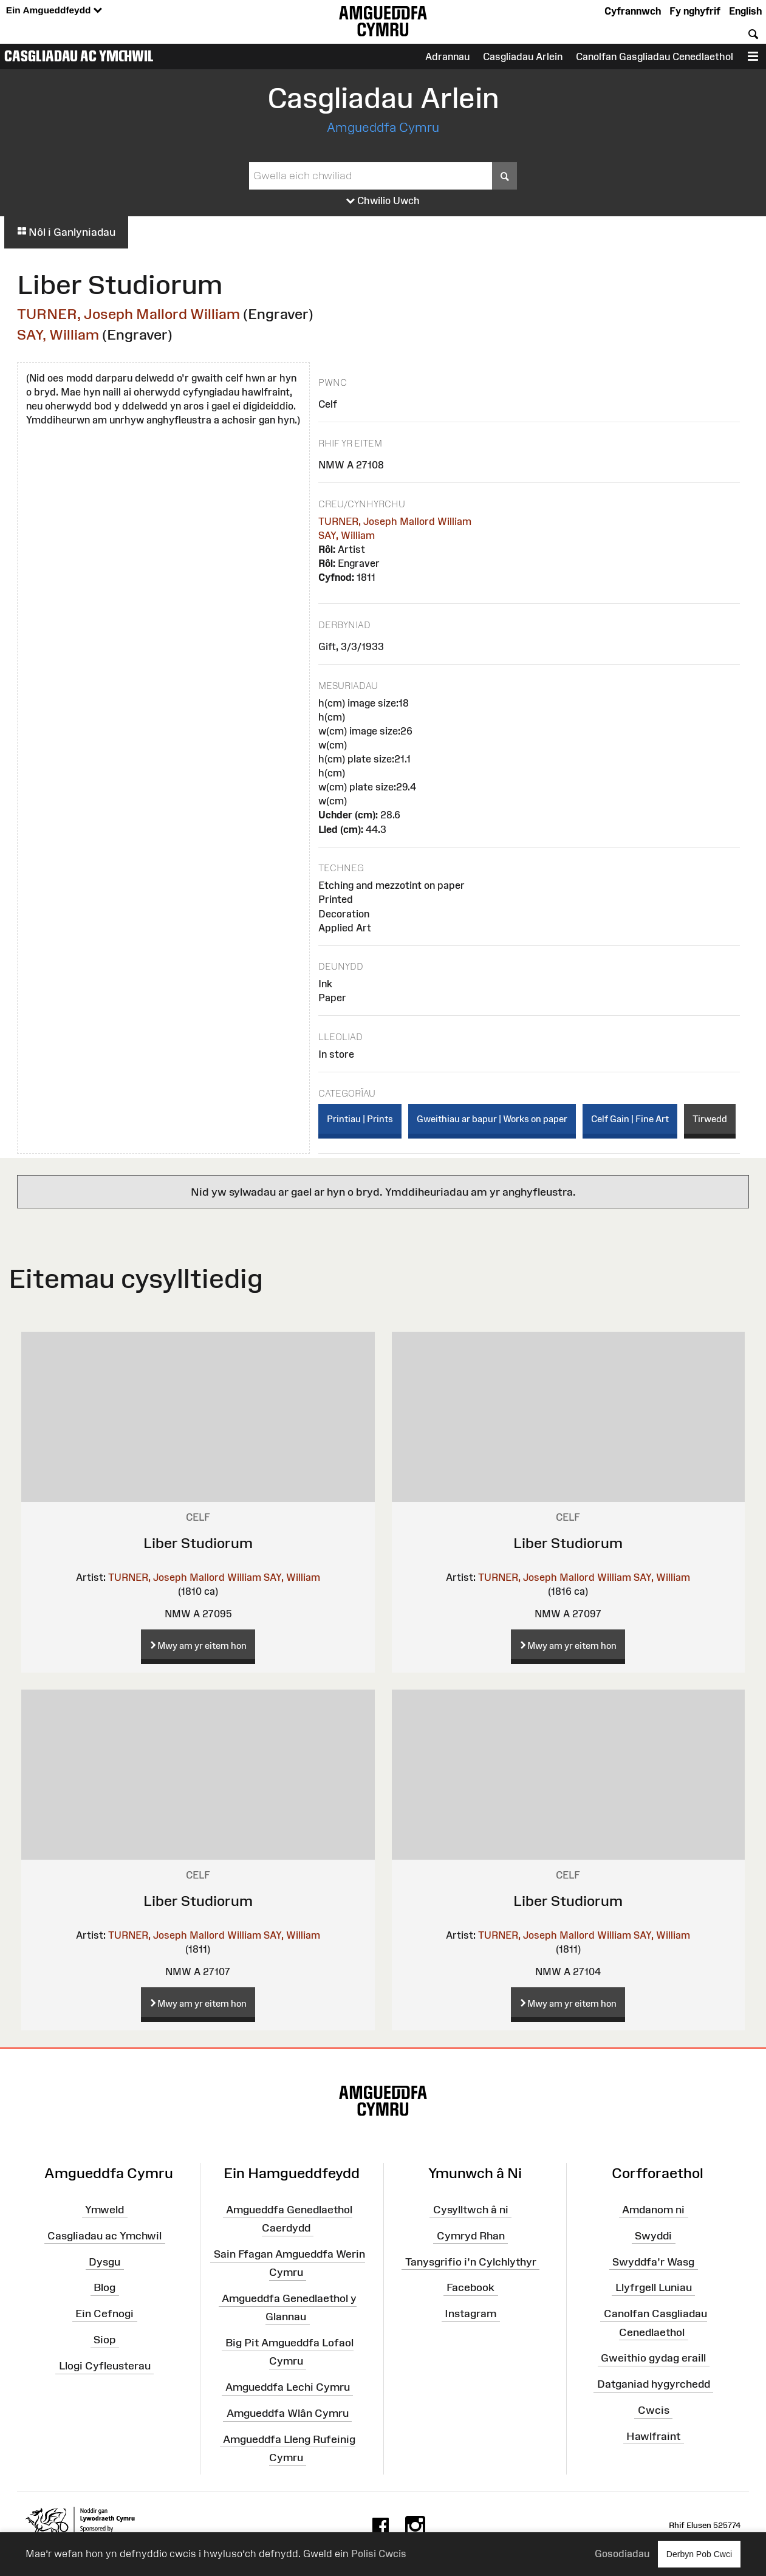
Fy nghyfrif (694, 10)
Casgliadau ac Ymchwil (79, 56)
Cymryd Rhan (471, 2236)
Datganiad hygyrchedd (653, 2384)
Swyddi (653, 2236)
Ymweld (104, 2210)
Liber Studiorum (198, 1543)
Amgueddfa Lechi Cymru (287, 2387)
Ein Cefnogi (104, 2313)
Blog (104, 2287)
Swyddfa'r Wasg (653, 2261)
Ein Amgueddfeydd (54, 10)
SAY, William (58, 334)
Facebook (470, 2287)
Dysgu (104, 2261)
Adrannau (447, 56)
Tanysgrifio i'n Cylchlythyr (470, 2261)
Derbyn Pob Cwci (699, 2554)
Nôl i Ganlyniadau (66, 232)
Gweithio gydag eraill (653, 2358)
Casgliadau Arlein (523, 56)
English (745, 10)
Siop (104, 2340)
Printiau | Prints (360, 1119)
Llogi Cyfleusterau (105, 2366)
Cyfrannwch (632, 10)
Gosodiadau (622, 2553)
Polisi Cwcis (378, 2553)
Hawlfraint (653, 2436)
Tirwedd (709, 1119)
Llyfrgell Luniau (653, 2287)
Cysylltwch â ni (470, 2210)
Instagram (470, 2313)
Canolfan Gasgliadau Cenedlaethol (654, 56)
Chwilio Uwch (383, 201)
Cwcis (653, 2410)
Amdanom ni (653, 2210)
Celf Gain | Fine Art (630, 1119)
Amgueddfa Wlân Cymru (288, 2413)
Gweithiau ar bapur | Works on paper (492, 1119)
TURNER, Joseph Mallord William (128, 314)
